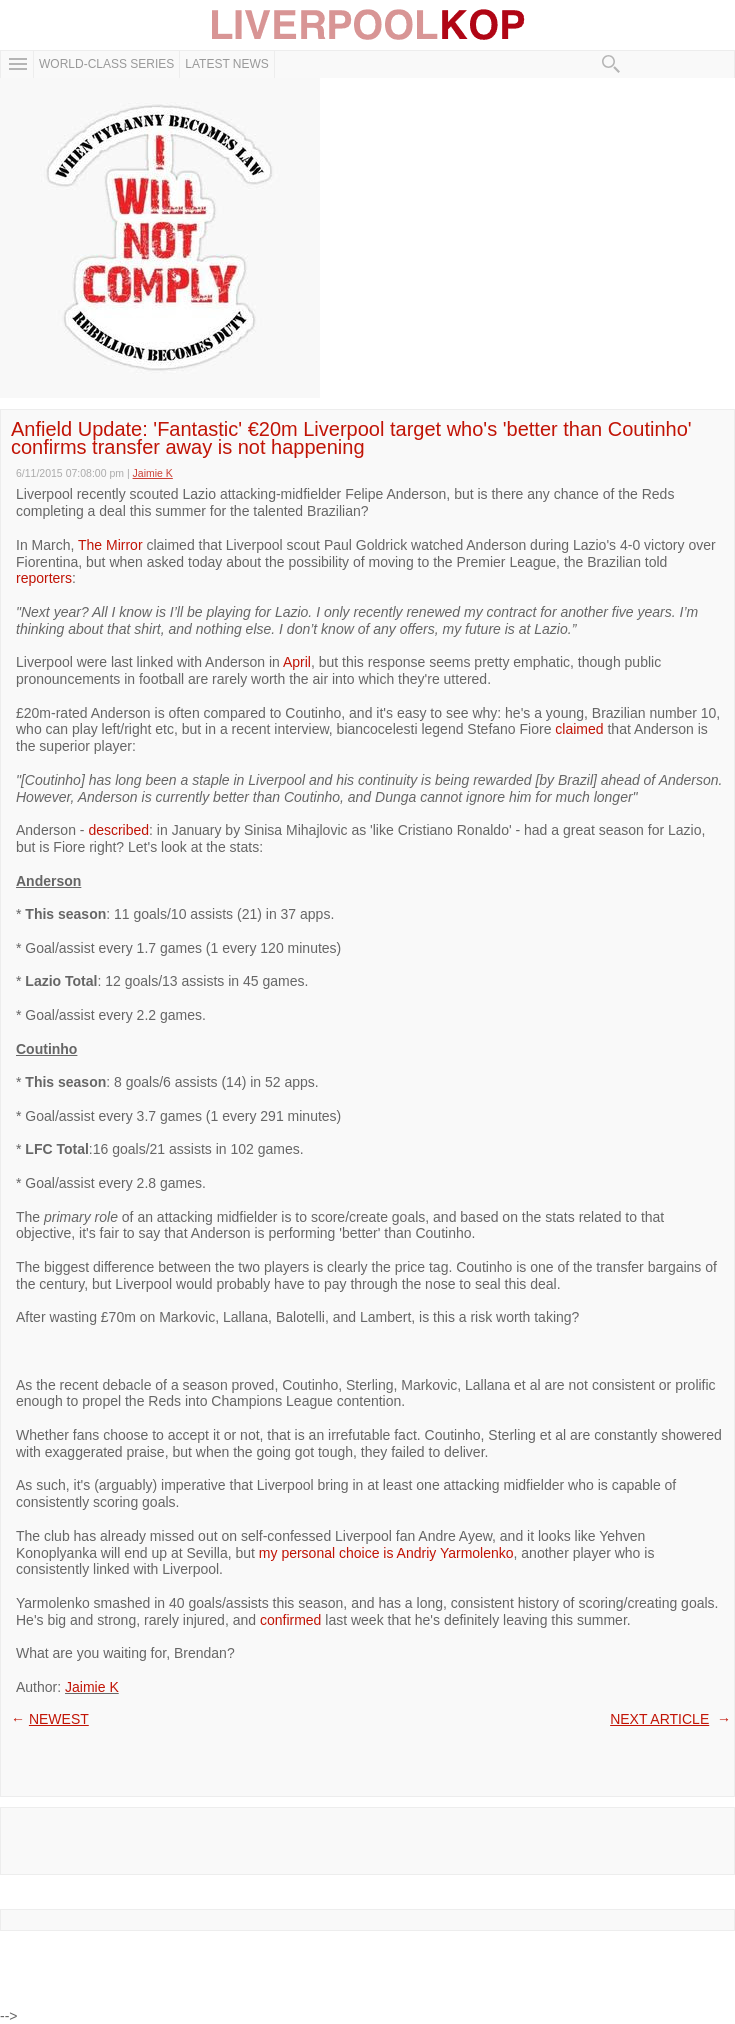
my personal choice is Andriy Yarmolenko (386, 1553)
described (118, 830)
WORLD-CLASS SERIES (106, 64)
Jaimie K (92, 1687)
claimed (579, 729)
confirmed (290, 1620)
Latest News (227, 64)
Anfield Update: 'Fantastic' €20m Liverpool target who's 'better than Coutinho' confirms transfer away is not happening (351, 438)
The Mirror (110, 545)
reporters (44, 578)
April (297, 662)
